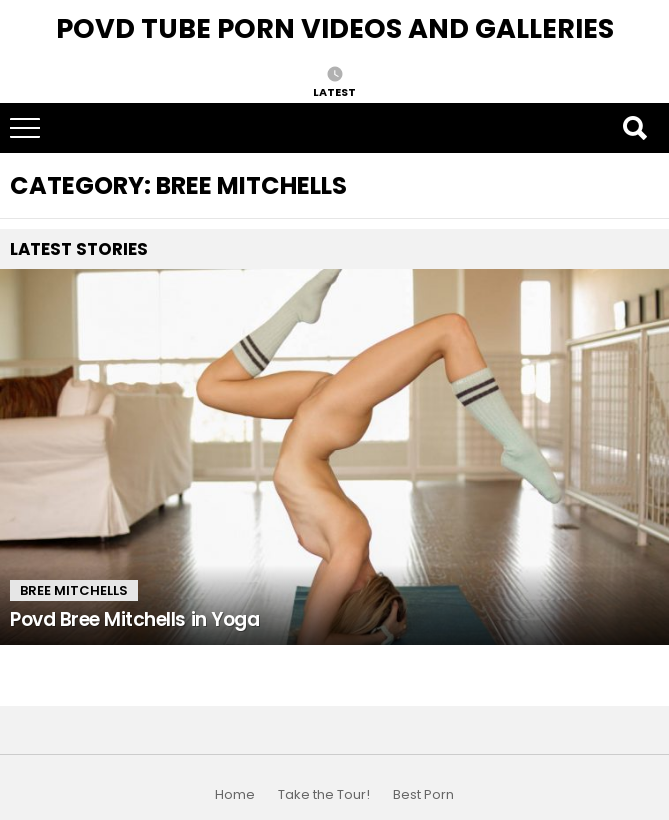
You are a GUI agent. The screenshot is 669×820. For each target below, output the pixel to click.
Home (235, 795)
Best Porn (423, 795)
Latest (334, 91)
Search (634, 128)
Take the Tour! (324, 795)
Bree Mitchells (74, 590)
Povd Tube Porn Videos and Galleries (335, 28)
